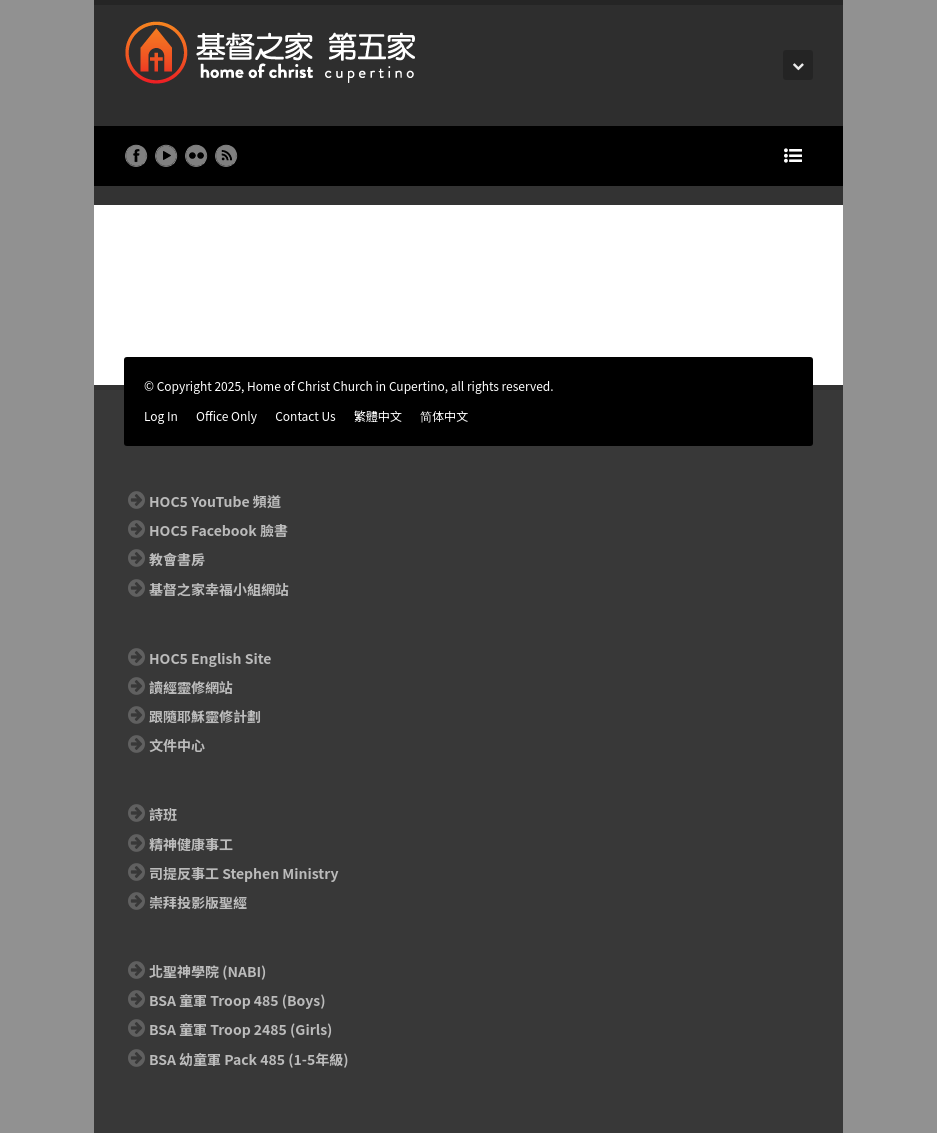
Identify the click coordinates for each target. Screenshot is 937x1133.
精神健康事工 (191, 844)
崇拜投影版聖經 (198, 902)
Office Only (226, 415)
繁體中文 (378, 415)
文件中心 (177, 745)
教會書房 (177, 559)
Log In (161, 415)
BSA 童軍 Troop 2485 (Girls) (240, 1029)
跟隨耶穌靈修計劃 (205, 716)
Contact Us (305, 415)
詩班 (163, 814)
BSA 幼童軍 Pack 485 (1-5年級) (248, 1059)
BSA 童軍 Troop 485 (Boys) (237, 1000)
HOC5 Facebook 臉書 (218, 530)
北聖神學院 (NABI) (207, 971)
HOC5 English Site (210, 658)
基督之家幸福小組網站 (219, 589)
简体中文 (444, 415)
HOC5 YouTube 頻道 (215, 501)
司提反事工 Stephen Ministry (243, 873)
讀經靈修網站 (191, 687)
